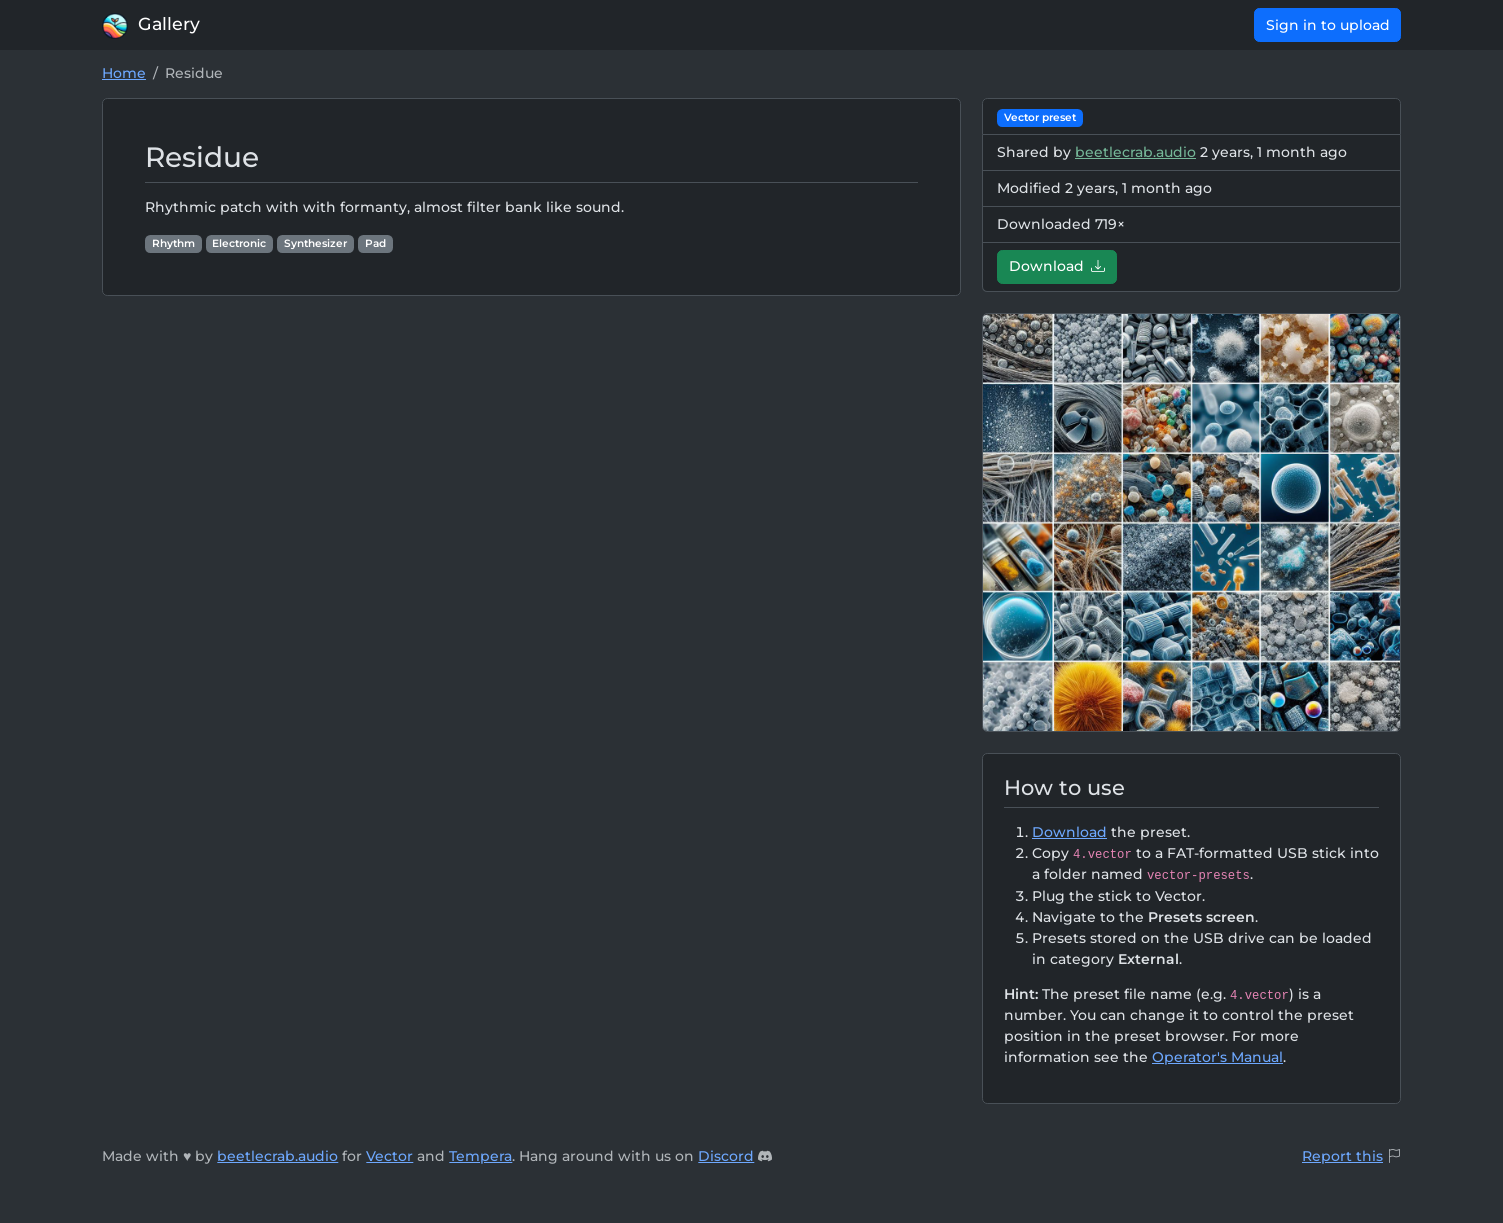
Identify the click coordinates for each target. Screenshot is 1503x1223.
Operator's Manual (1217, 1057)
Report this (1342, 1156)
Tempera (480, 1156)
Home (124, 73)
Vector (389, 1156)
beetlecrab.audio (1135, 152)
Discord (726, 1156)
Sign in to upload (1328, 25)
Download (1057, 266)
